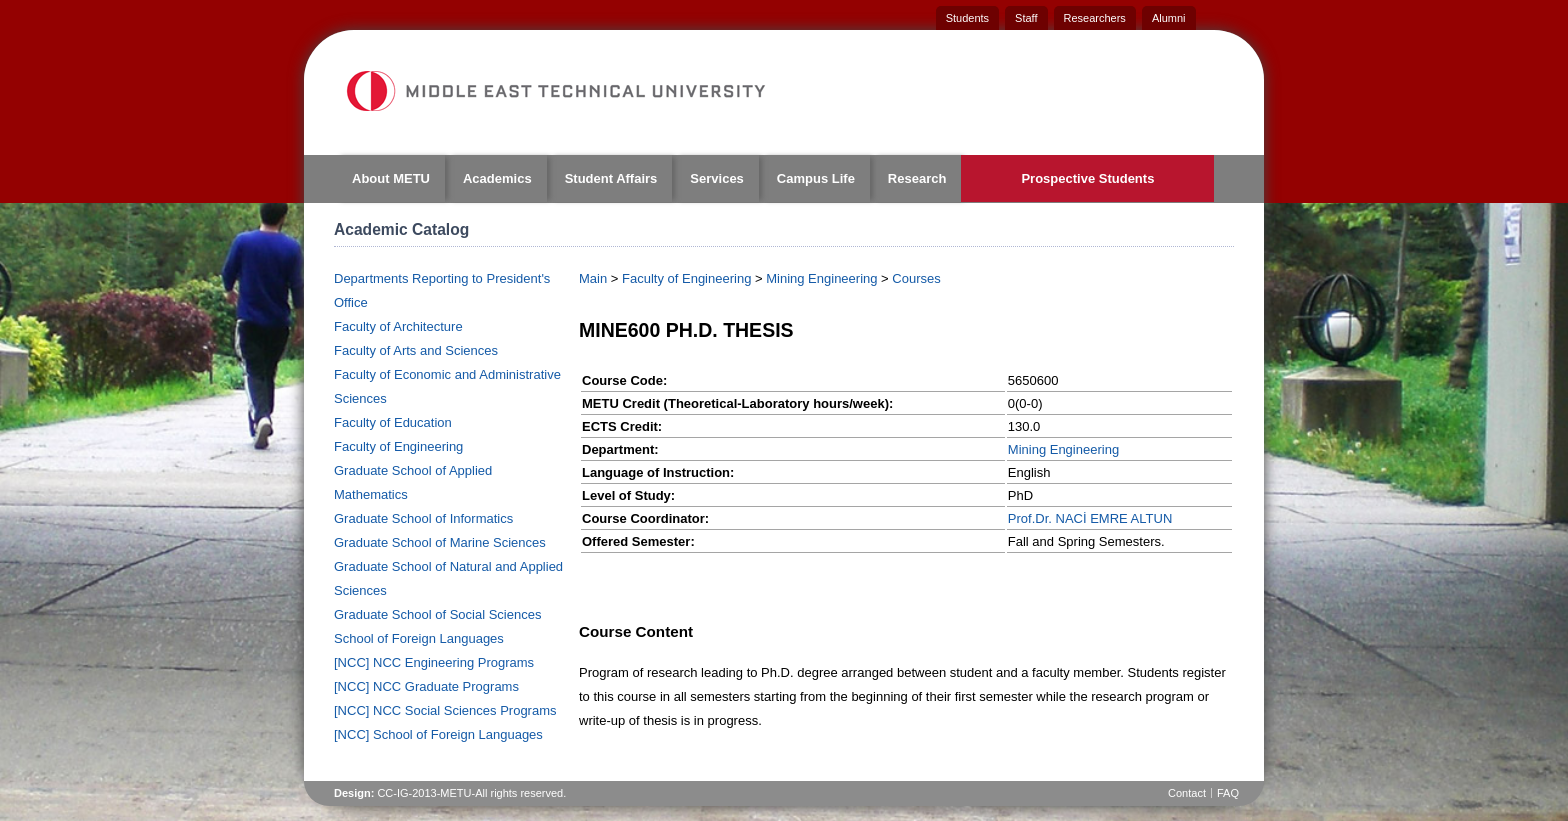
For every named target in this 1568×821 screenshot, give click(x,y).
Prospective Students (1087, 178)
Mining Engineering (821, 278)
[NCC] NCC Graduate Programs (426, 686)
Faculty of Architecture (398, 326)
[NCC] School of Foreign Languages (438, 734)
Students (967, 18)
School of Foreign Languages (419, 638)
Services (717, 178)
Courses (916, 278)
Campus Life (816, 178)
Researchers (1095, 18)
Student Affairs (611, 178)
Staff (1026, 18)
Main (593, 278)
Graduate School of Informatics (423, 518)
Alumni (1169, 18)
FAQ (1228, 793)
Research (917, 178)
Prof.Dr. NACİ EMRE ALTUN (1090, 518)
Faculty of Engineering (398, 446)
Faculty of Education (393, 422)
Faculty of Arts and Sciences (416, 350)
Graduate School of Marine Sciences (440, 542)
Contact (1187, 793)
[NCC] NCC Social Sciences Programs (445, 710)
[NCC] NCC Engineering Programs (434, 662)
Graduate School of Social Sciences (437, 614)
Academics (497, 178)
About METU (391, 178)
